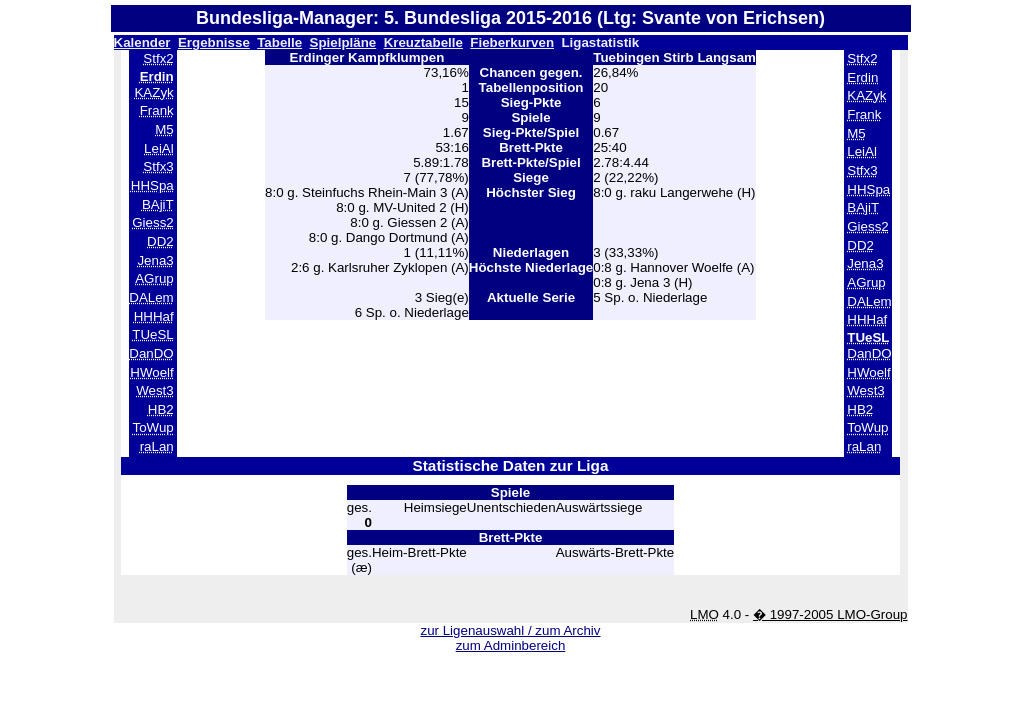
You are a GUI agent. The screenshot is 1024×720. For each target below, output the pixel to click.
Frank (157, 110)
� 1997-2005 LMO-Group (830, 614)
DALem (151, 297)
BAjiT (158, 204)
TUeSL (152, 334)
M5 (164, 129)
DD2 (160, 241)
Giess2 (152, 222)
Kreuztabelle (423, 42)
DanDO (151, 353)
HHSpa (152, 185)
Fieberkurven (512, 42)
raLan (157, 446)
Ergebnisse (214, 42)
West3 (155, 390)
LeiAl (159, 148)
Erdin (862, 77)
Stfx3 (158, 166)
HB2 (161, 409)
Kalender (142, 42)
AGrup (154, 278)
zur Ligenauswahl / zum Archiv (510, 630)
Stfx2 (158, 58)
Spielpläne (343, 42)
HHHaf (154, 316)
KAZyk (153, 92)
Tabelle (279, 42)
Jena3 (155, 260)
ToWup (152, 427)
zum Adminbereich (511, 645)
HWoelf (151, 372)
